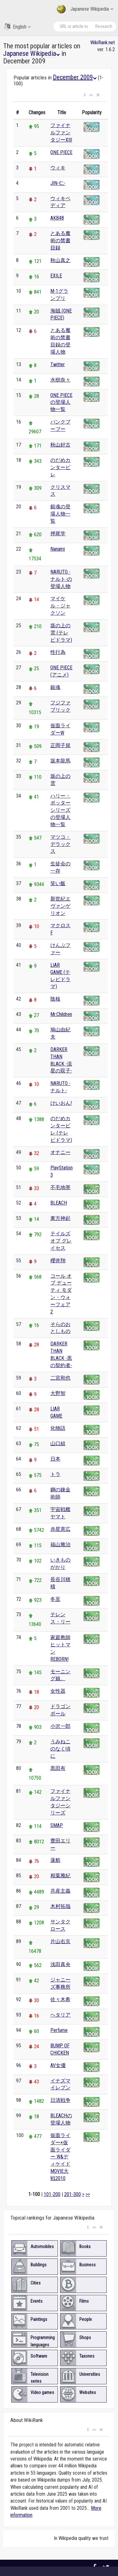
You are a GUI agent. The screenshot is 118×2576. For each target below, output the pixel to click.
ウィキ (57, 168)
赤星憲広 (60, 1529)
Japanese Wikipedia (85, 9)
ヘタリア (60, 2015)
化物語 (57, 1428)
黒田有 (57, 1768)
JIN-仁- (57, 183)
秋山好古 (60, 445)
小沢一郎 (60, 1726)
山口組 (57, 1443)
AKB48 (57, 218)
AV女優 (58, 2065)
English (18, 26)
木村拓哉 (60, 1906)
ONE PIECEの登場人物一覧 (61, 402)
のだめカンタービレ (60, 467)
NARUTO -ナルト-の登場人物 (61, 579)
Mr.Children (61, 1014)
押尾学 (57, 534)
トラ (55, 1474)
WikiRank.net (102, 42)
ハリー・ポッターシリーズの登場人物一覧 (60, 810)
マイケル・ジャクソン (60, 606)
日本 (55, 1459)
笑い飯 (57, 883)
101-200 (52, 2194)
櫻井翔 (57, 1261)
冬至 (55, 1599)
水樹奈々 (60, 380)
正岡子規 (60, 745)
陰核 (55, 999)
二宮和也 (60, 1378)
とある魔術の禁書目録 (60, 240)
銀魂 (55, 687)
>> (88, 2194)
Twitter (57, 364)
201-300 (72, 2194)
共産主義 (60, 1891)
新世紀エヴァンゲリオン (60, 906)
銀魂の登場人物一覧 (60, 514)
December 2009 (75, 77)
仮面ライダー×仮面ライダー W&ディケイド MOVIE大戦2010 (60, 2156)
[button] (84, 95)
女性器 (57, 1691)
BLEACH (58, 1203)
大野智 (57, 1393)
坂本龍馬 (60, 761)
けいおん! (61, 1103)
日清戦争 (60, 2100)
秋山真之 (60, 260)
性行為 (57, 652)
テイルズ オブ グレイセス (61, 1241)
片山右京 (60, 1941)
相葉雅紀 (60, 1876)
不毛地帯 (60, 1187)
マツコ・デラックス (60, 844)
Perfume (59, 2030)
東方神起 (60, 1218)
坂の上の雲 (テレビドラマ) (61, 633)
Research (103, 26)
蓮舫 (55, 1860)
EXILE (56, 276)
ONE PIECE (61, 152)
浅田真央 (60, 1964)
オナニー (60, 1152)
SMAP (56, 1825)
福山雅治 (60, 1544)
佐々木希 (60, 1999)
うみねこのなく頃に (60, 1749)
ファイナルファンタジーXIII (61, 132)
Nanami (57, 549)
